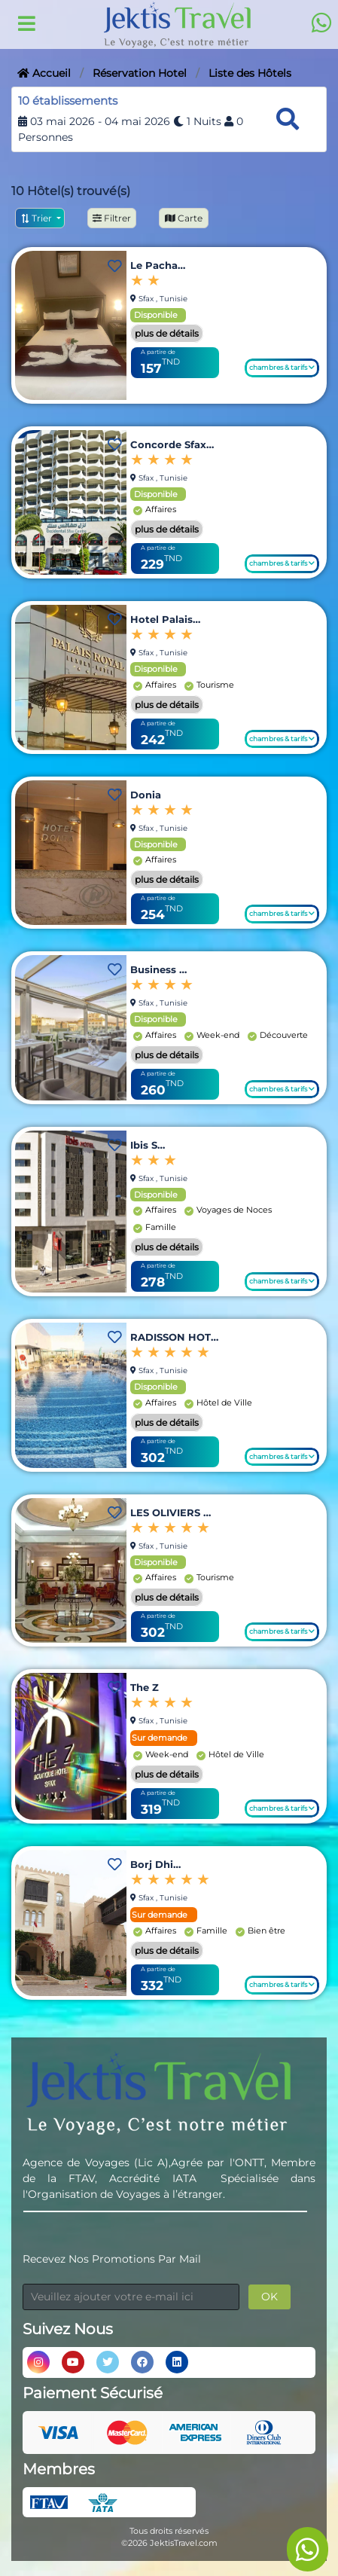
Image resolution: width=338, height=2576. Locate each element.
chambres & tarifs (282, 367)
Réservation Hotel (140, 73)
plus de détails (167, 333)
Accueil (44, 73)
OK (269, 2296)
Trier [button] (37, 218)
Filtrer (112, 218)
